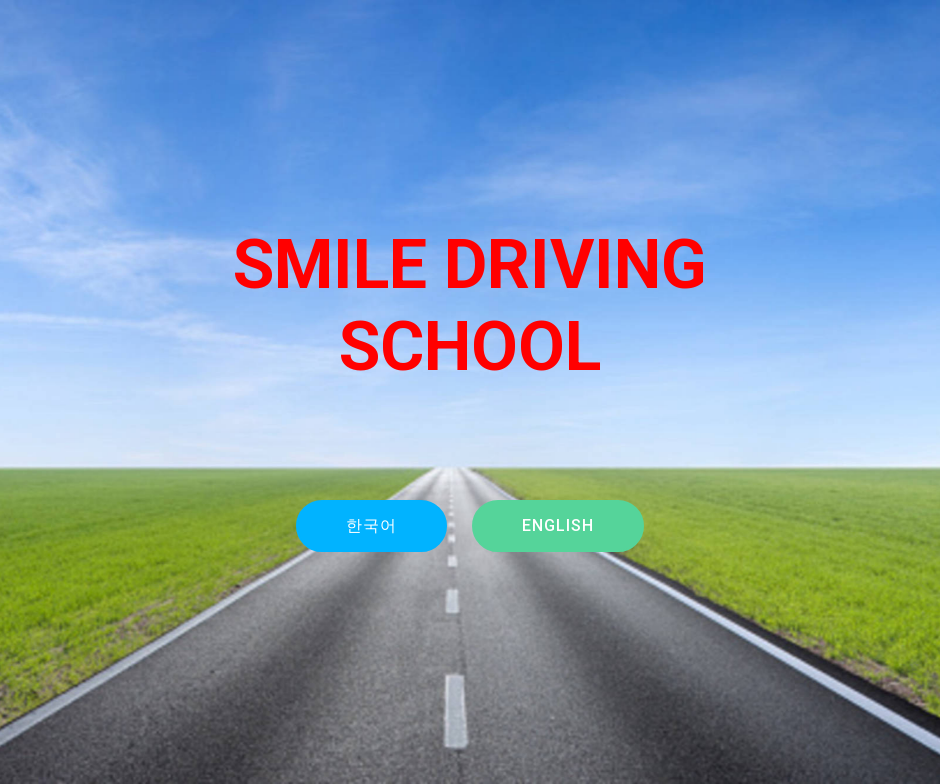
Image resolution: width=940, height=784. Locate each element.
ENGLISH (558, 525)
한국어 (371, 525)
